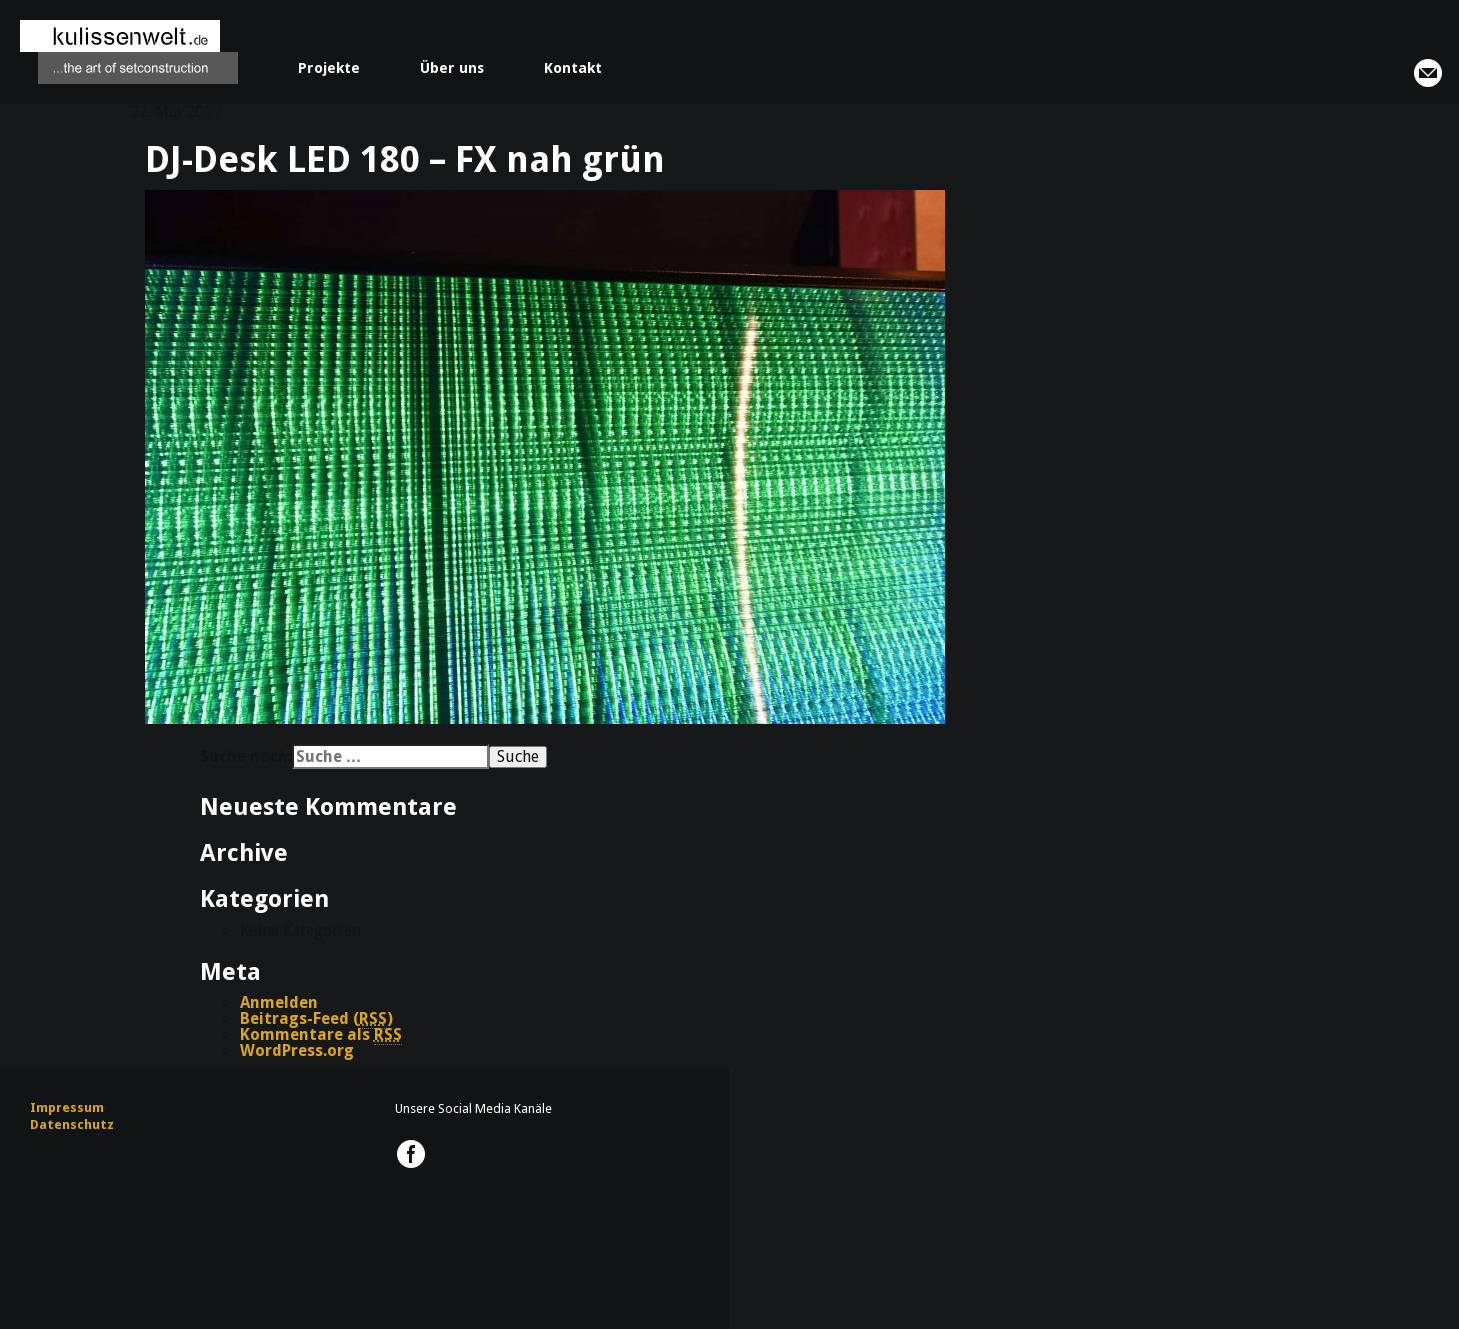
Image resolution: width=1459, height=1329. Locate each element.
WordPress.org (297, 1050)
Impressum (67, 1107)
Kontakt (573, 68)
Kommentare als (321, 1035)
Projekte (329, 68)
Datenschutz (72, 1124)
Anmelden (279, 1002)
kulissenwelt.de (129, 52)
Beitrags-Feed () (316, 1019)
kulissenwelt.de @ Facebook (411, 1154)
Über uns (452, 68)
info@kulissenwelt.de (1428, 73)
